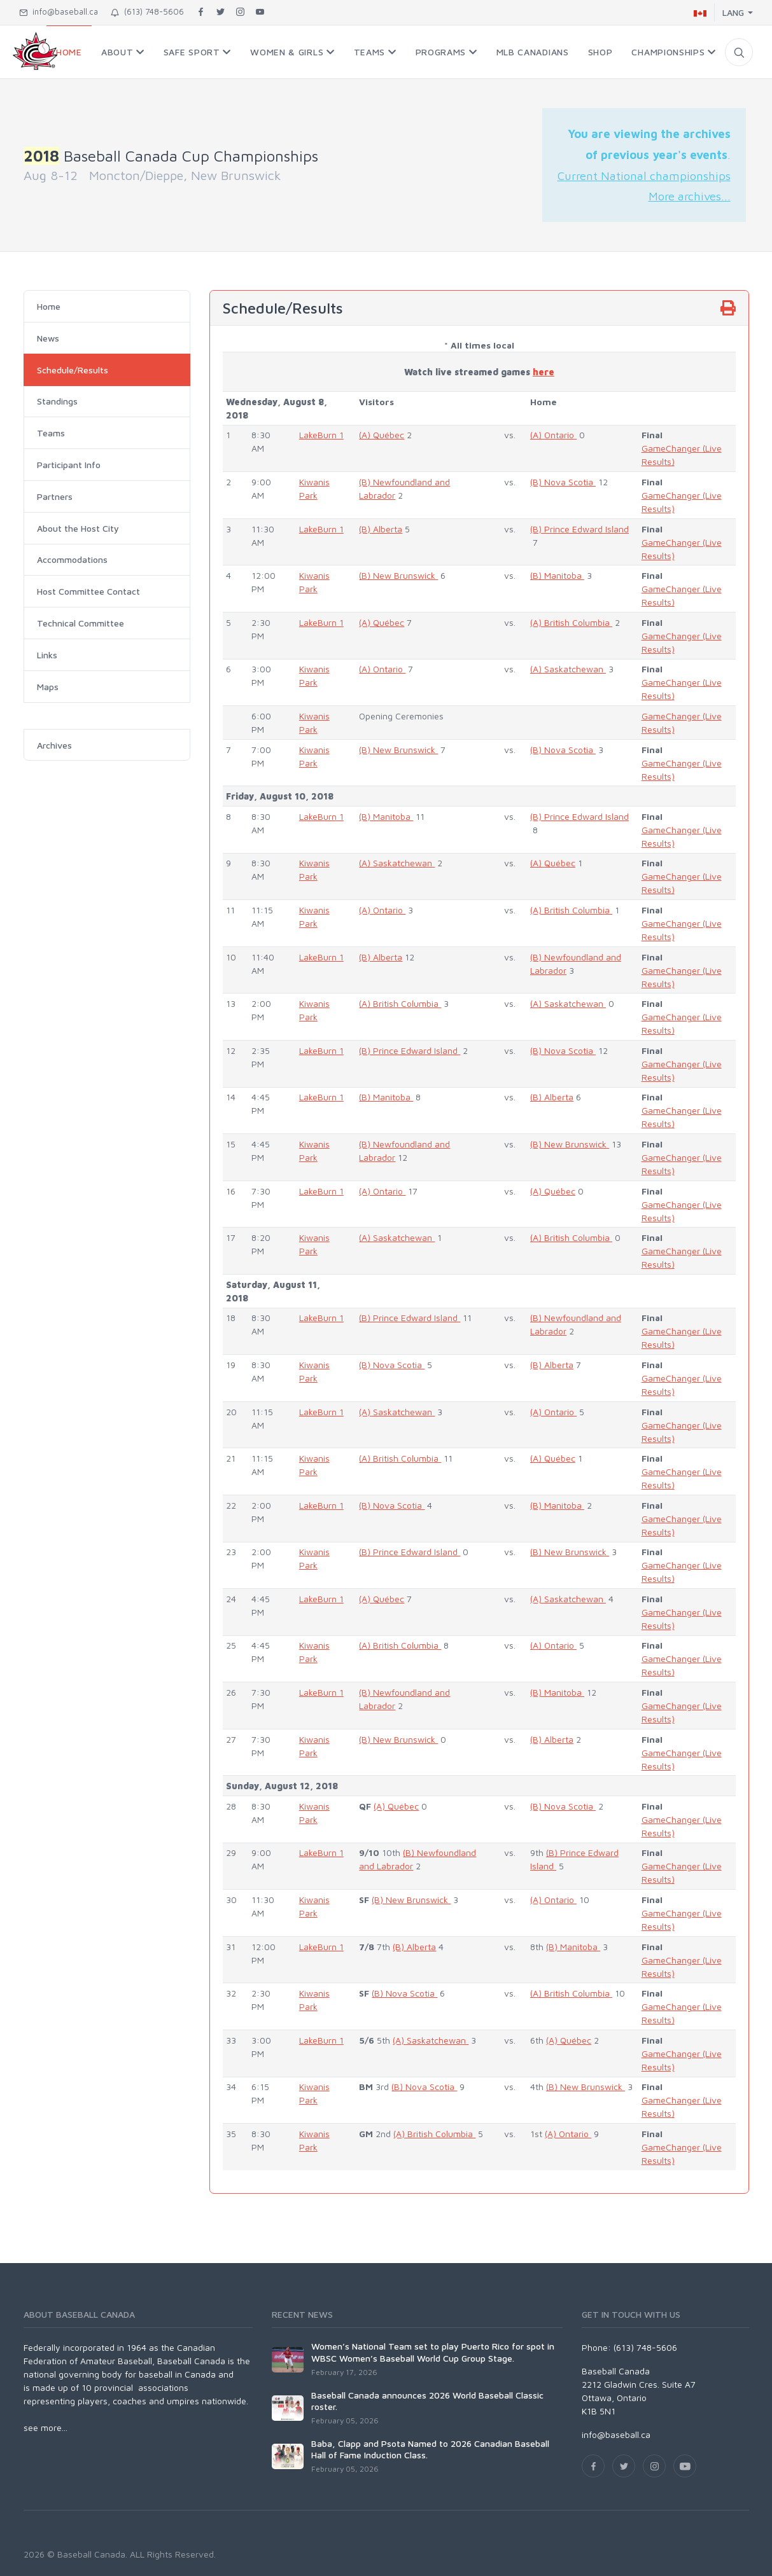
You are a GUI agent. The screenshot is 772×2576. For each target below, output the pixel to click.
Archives (54, 745)
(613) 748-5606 (147, 11)
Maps (48, 686)
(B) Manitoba (557, 575)
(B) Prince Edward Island (579, 528)
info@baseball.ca (58, 11)
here (543, 371)
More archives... (690, 196)
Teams (51, 432)
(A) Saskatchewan (568, 668)
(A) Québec (381, 434)
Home (48, 306)
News (48, 338)
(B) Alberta (380, 528)
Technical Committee (80, 623)
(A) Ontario (553, 434)
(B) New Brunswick (398, 575)
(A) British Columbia (571, 622)
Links (47, 654)
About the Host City (78, 528)
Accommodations (72, 559)
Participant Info (69, 464)
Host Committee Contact (88, 591)
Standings (57, 401)
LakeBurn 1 (321, 434)
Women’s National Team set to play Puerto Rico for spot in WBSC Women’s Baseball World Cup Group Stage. (432, 2352)
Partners (55, 496)
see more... (45, 2427)
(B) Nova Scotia (563, 481)
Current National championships (644, 176)
